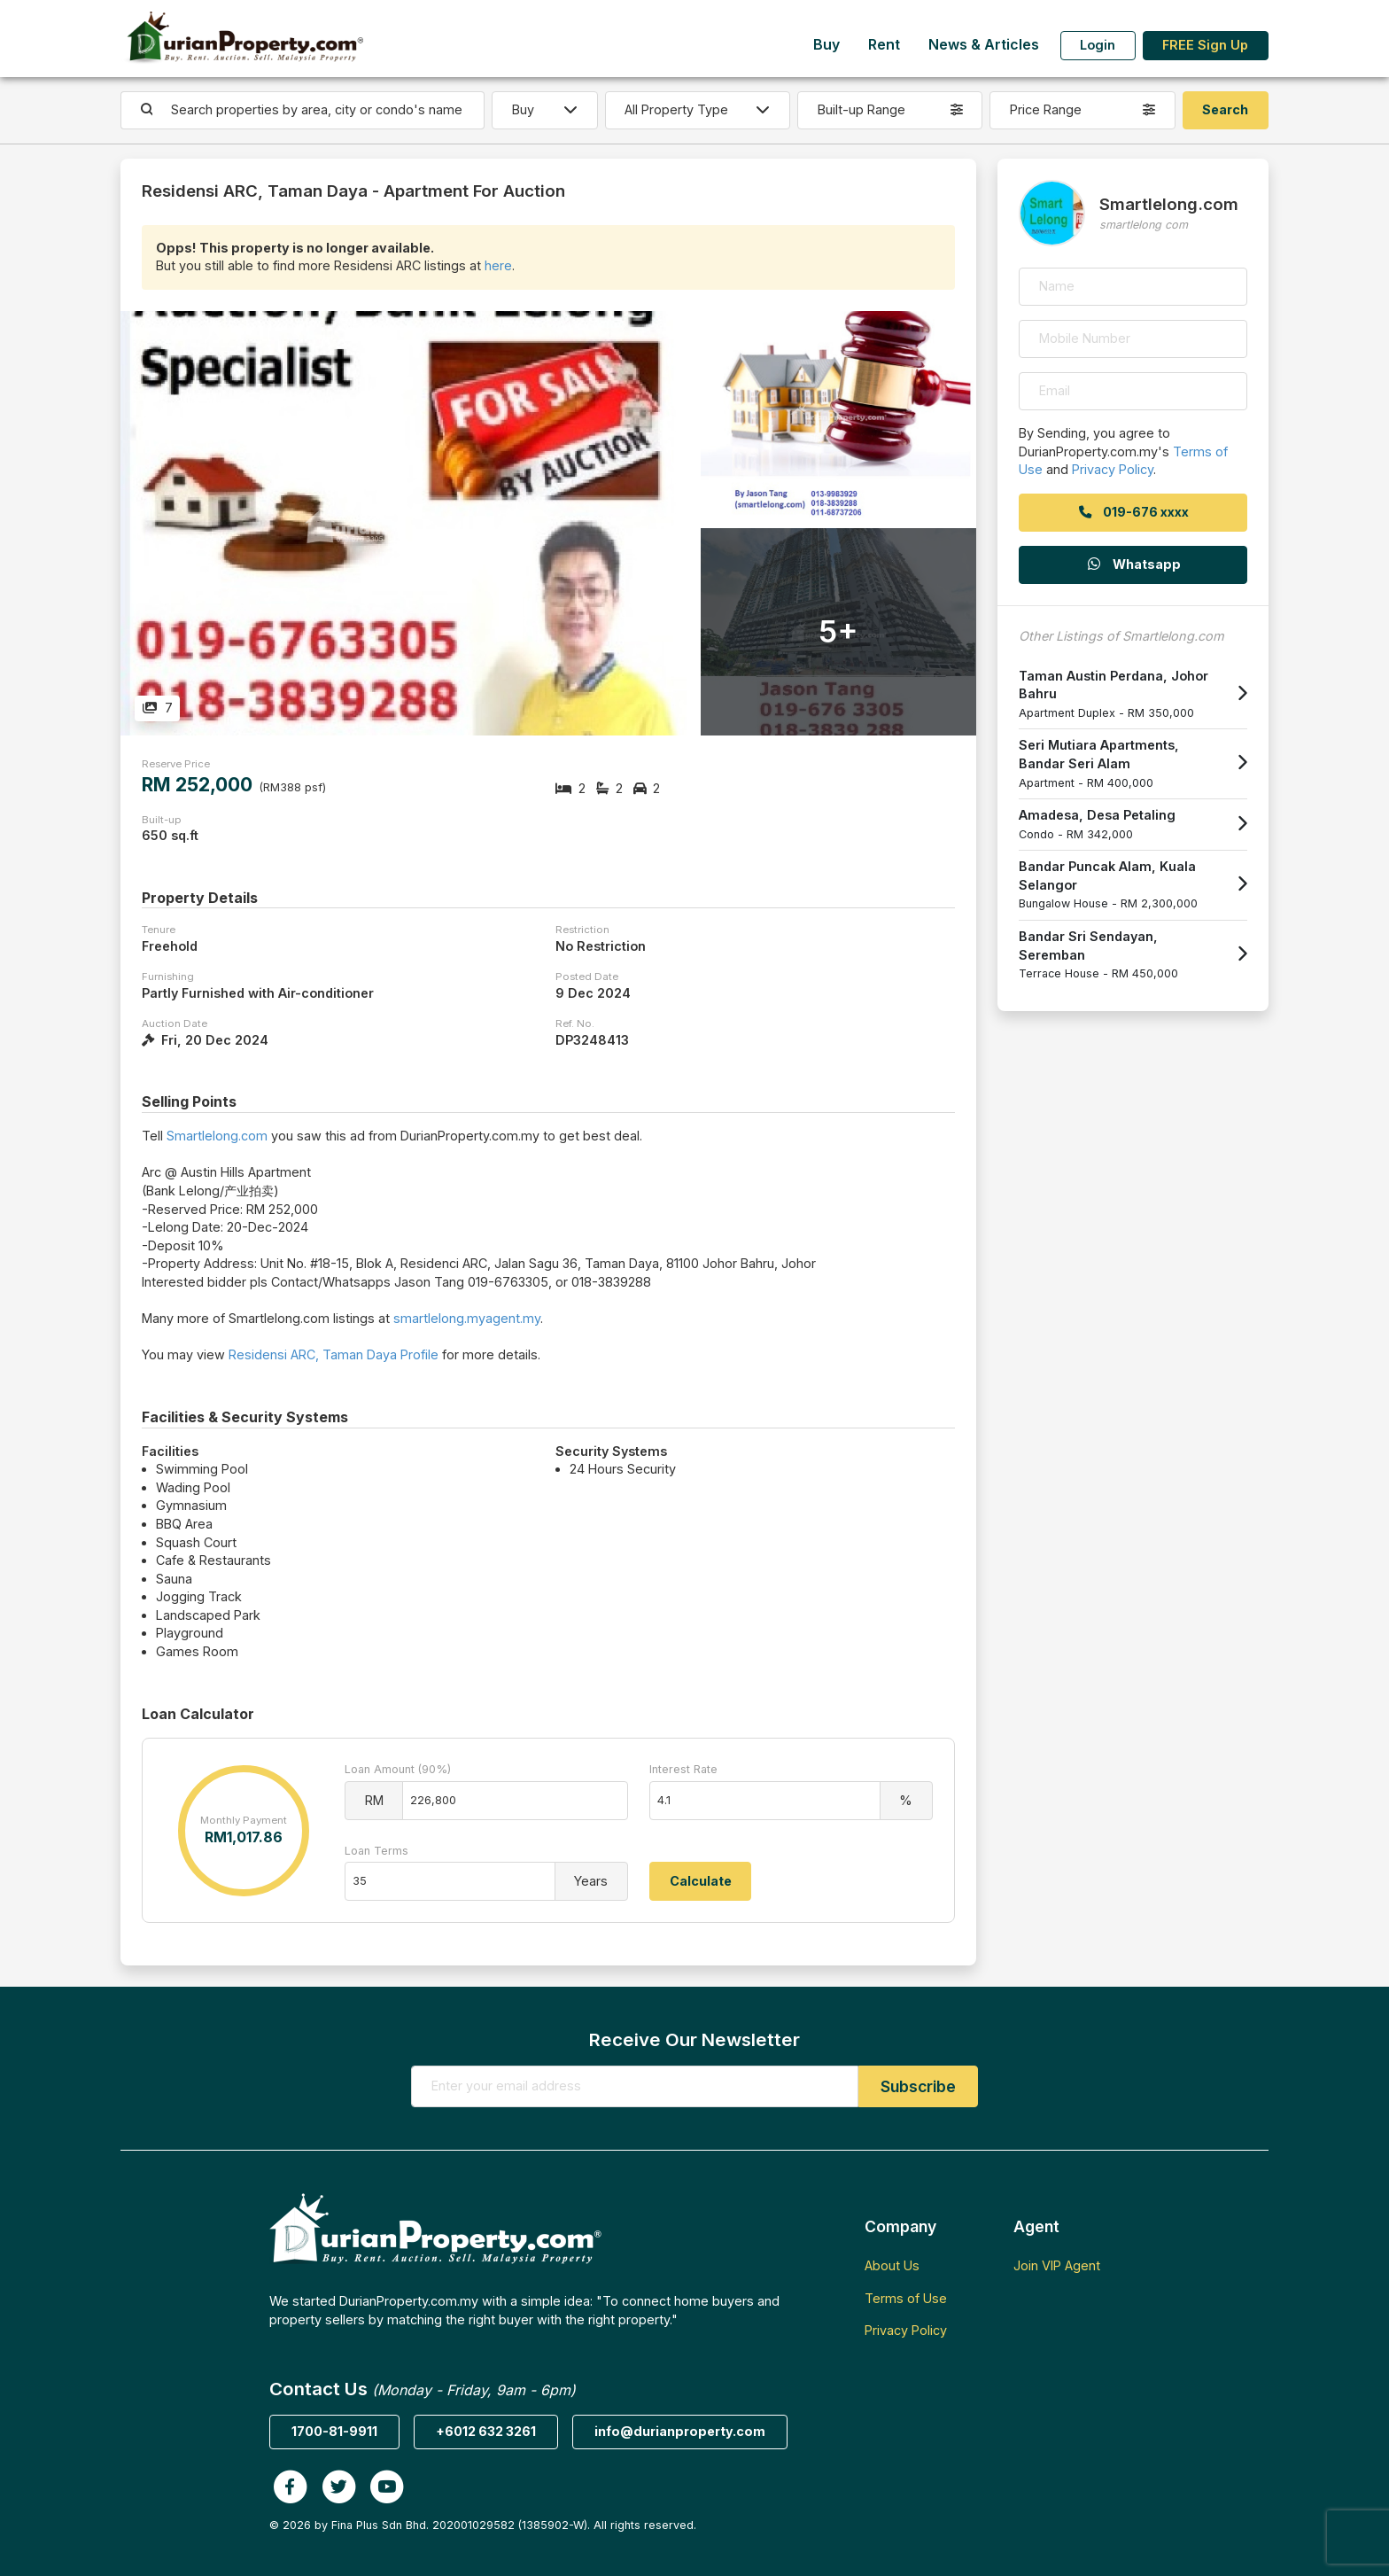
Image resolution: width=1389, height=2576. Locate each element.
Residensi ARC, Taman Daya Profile (333, 1354)
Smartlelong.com (217, 1135)
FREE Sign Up (1205, 44)
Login (1097, 44)
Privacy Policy (1112, 469)
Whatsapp (1133, 564)
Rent (884, 44)
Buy (826, 44)
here (498, 265)
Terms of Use (906, 2298)
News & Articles (983, 44)
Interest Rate (683, 1769)
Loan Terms (376, 1850)
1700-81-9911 (334, 2431)
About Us (892, 2265)
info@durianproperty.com (679, 2431)
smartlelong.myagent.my (466, 1318)
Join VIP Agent (1056, 2265)
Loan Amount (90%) (398, 1769)
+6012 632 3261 (486, 2431)
